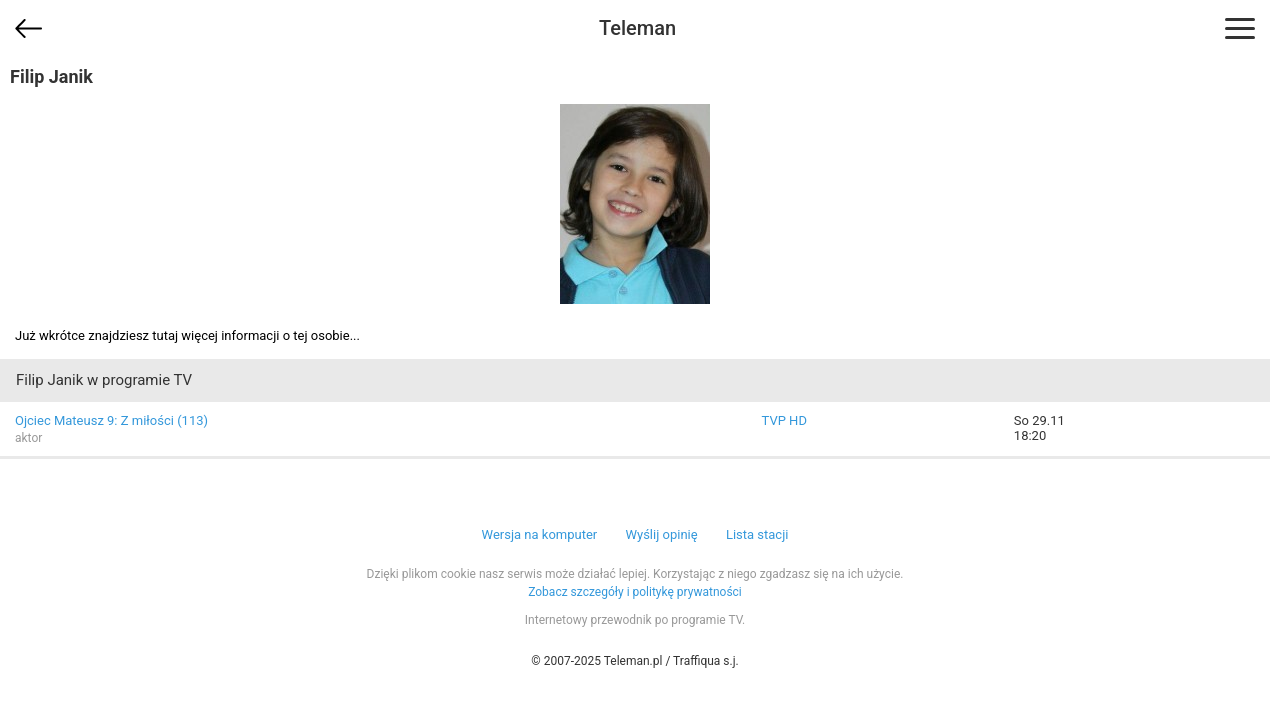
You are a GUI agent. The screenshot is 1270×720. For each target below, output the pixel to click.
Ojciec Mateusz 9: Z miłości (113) (111, 420)
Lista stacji (757, 534)
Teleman (637, 28)
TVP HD (784, 420)
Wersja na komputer (540, 534)
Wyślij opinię (661, 534)
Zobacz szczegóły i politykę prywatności (635, 592)
